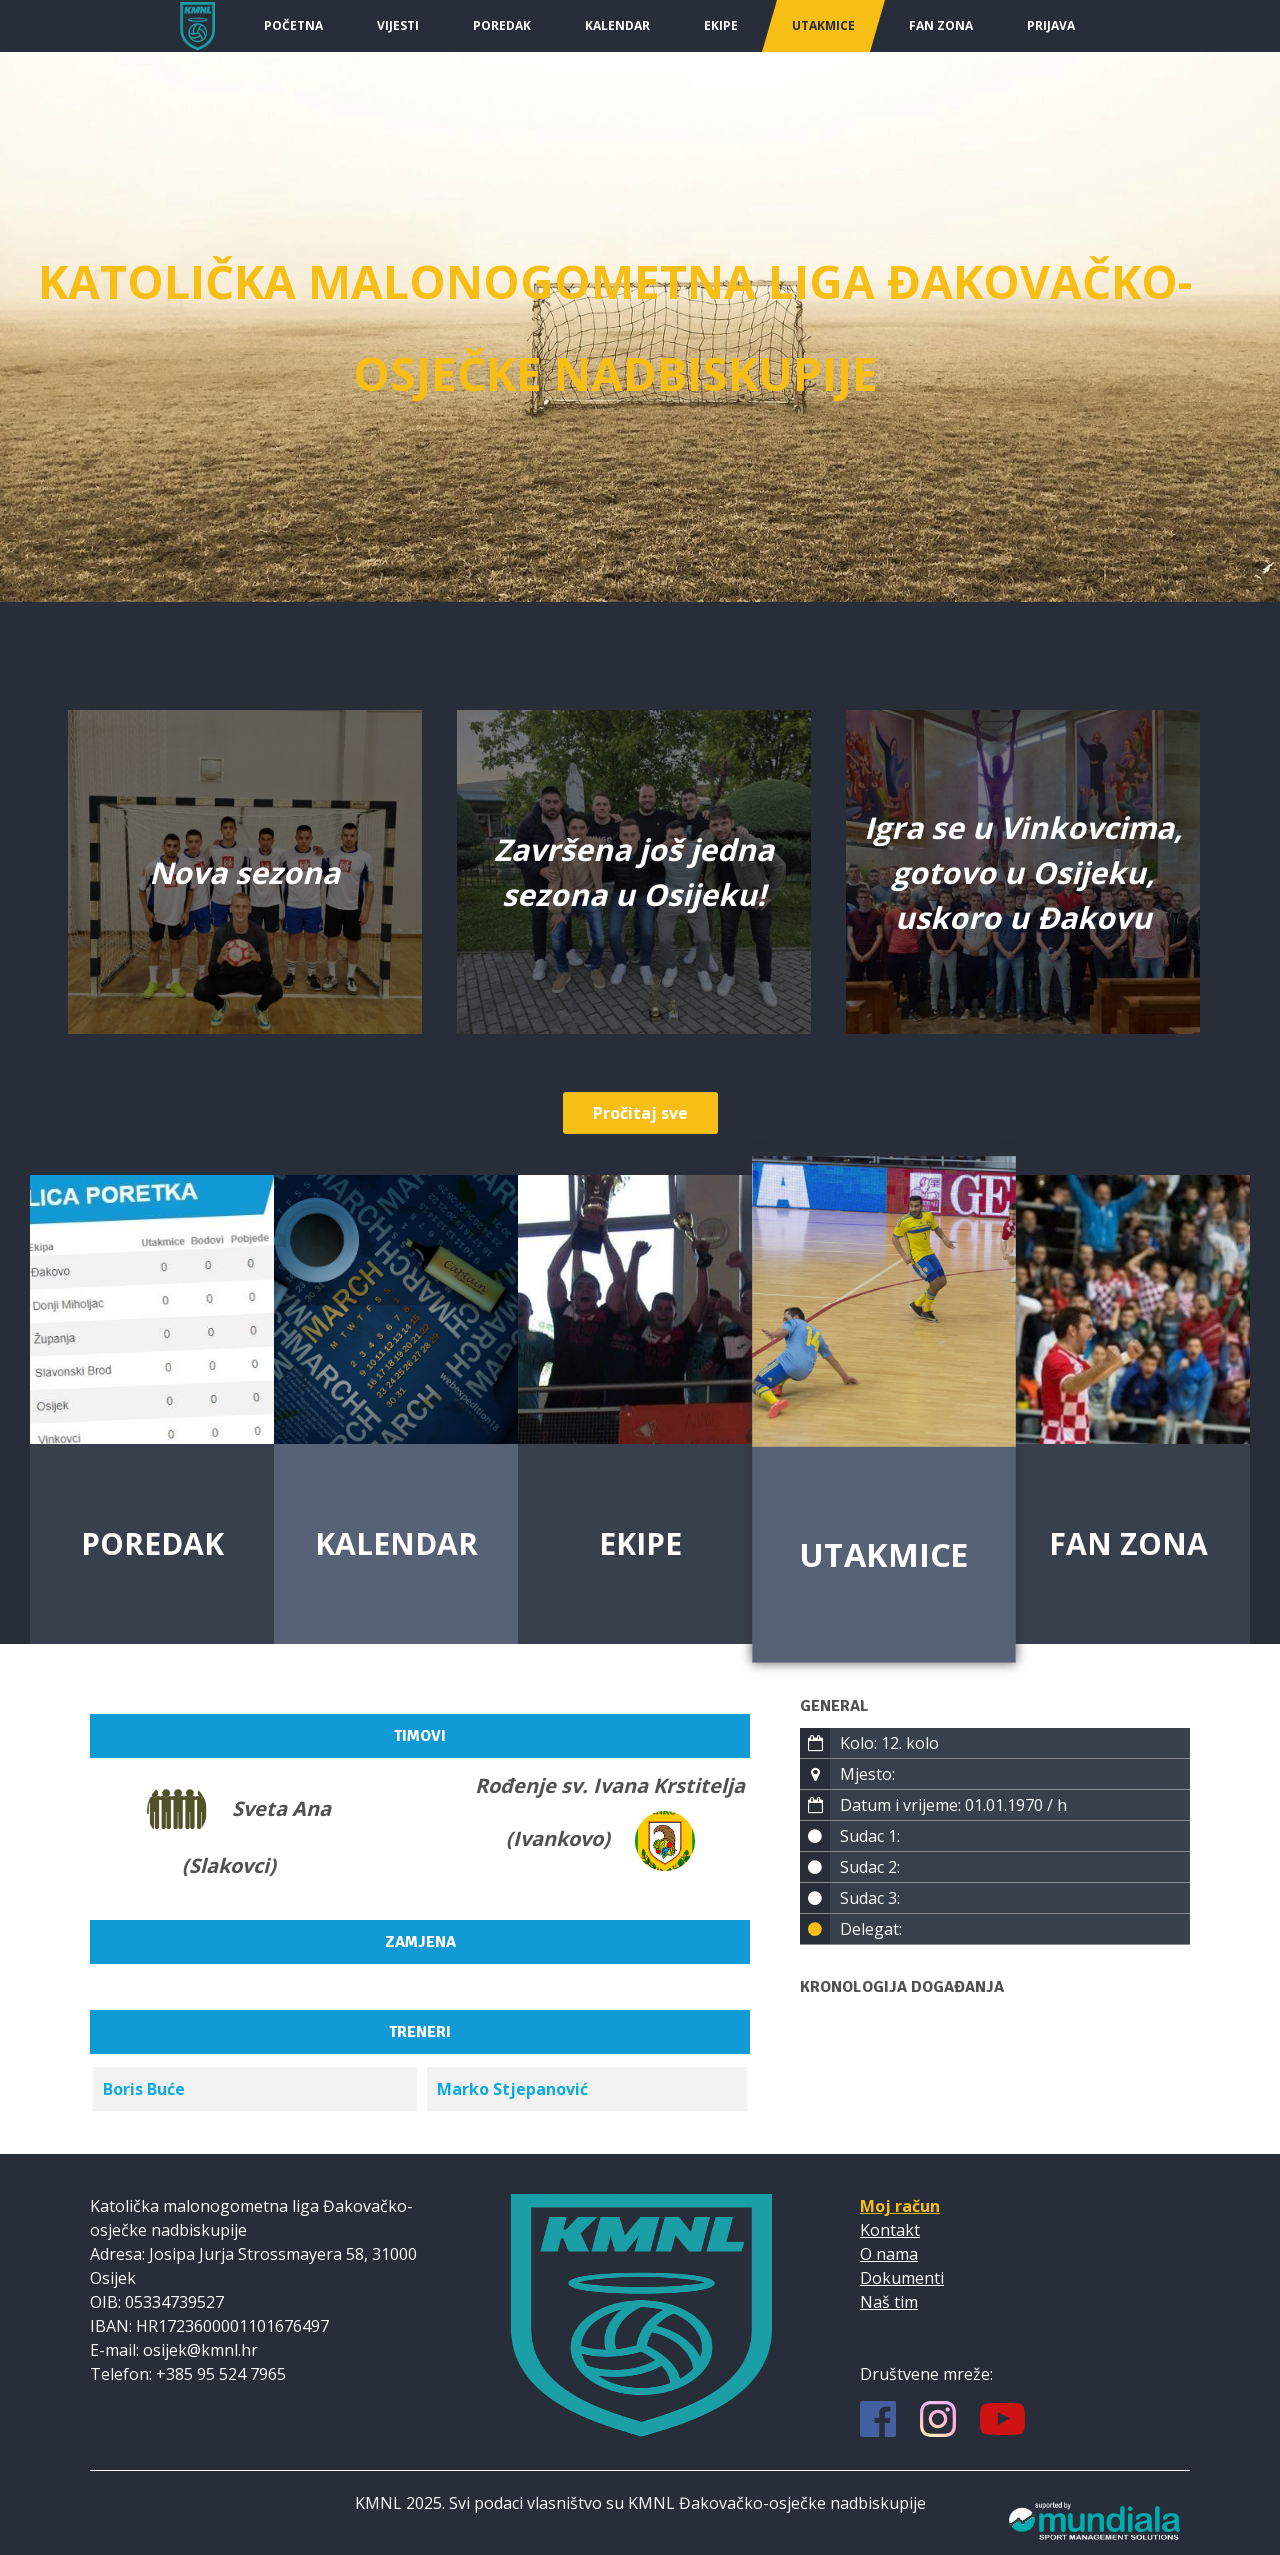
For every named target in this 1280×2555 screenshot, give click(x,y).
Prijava (1051, 25)
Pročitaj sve (640, 1113)
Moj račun (900, 2206)
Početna (293, 25)
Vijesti (398, 25)
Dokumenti (902, 2278)
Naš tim (889, 2302)
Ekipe (721, 25)
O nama (889, 2254)
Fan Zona (941, 25)
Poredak (502, 25)
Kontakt (890, 2230)
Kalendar (617, 25)
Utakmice (823, 25)
